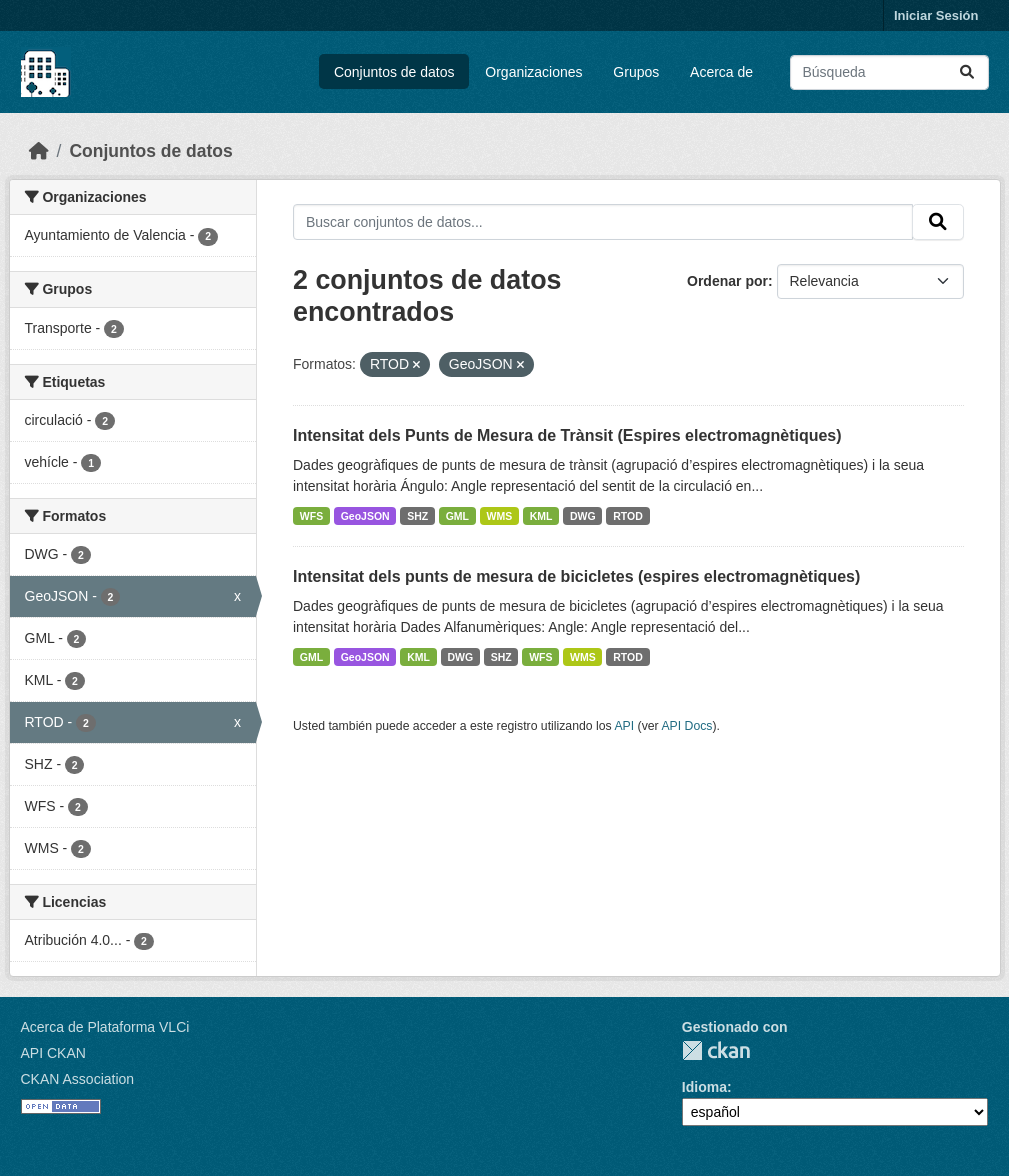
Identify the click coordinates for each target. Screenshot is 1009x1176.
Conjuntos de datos (394, 72)
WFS (311, 516)
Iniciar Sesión (936, 15)
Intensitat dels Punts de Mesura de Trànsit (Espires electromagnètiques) (567, 435)
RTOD (628, 516)
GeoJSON (365, 516)
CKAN (716, 1050)
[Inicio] (39, 151)
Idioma (704, 1087)
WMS (500, 516)
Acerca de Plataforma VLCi (105, 1027)
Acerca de (721, 72)
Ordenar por (727, 281)
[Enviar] (967, 72)
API (624, 726)
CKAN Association (78, 1079)
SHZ (417, 516)
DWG (583, 516)
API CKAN (53, 1053)
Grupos (636, 72)
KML (541, 516)
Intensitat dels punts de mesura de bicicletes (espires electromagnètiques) (576, 576)
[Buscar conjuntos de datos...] (889, 72)
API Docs (686, 726)
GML (457, 516)
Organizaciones (533, 72)
